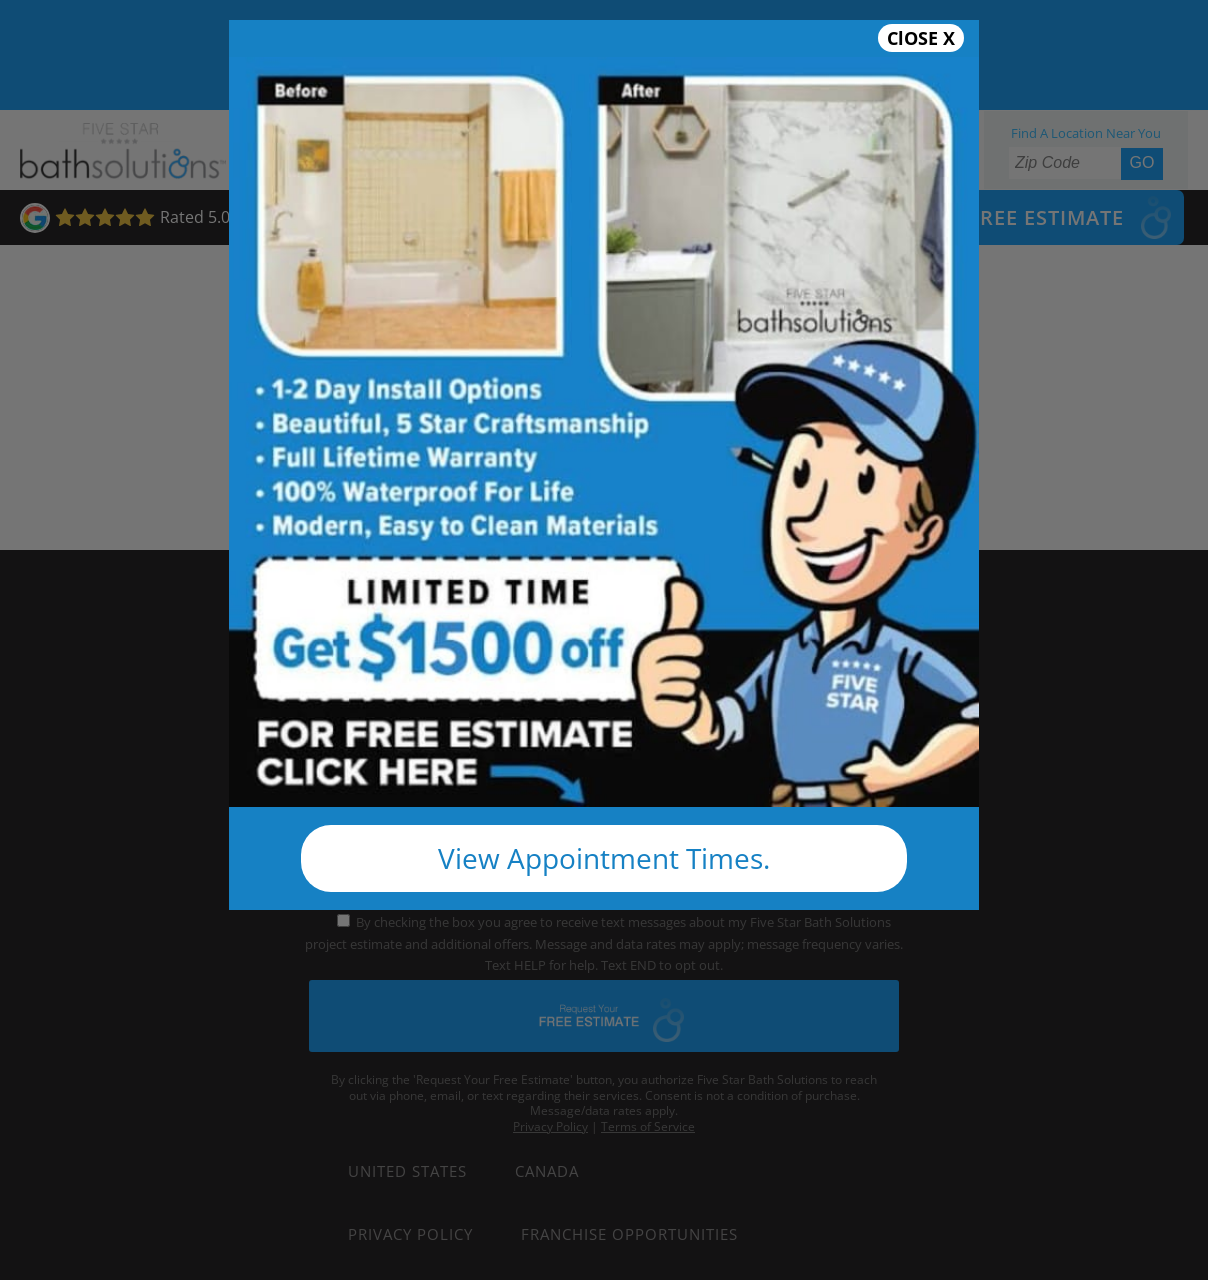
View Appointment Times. (604, 858)
